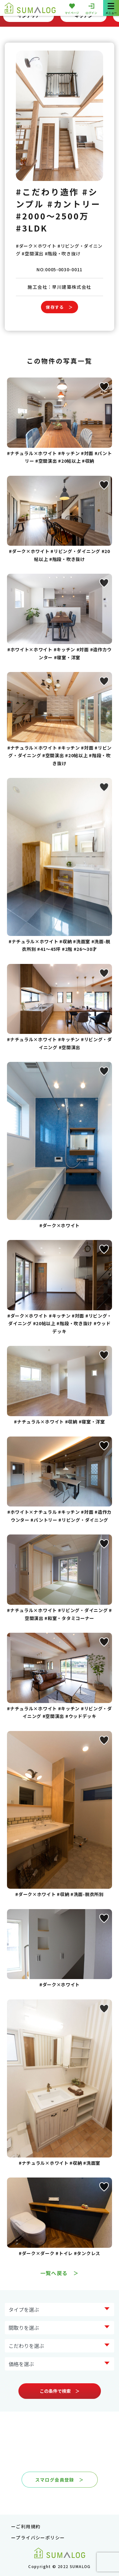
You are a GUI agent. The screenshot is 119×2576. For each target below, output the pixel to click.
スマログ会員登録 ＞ (59, 2479)
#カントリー (74, 204)
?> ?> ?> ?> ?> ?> (59, 2364)
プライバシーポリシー (40, 2537)
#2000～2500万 (52, 216)
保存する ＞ (59, 307)
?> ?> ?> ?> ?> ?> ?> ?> (59, 2309)
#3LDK (32, 228)
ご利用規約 (28, 2526)
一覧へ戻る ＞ (59, 2273)
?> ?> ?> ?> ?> (59, 2327)
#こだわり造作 (47, 191)
